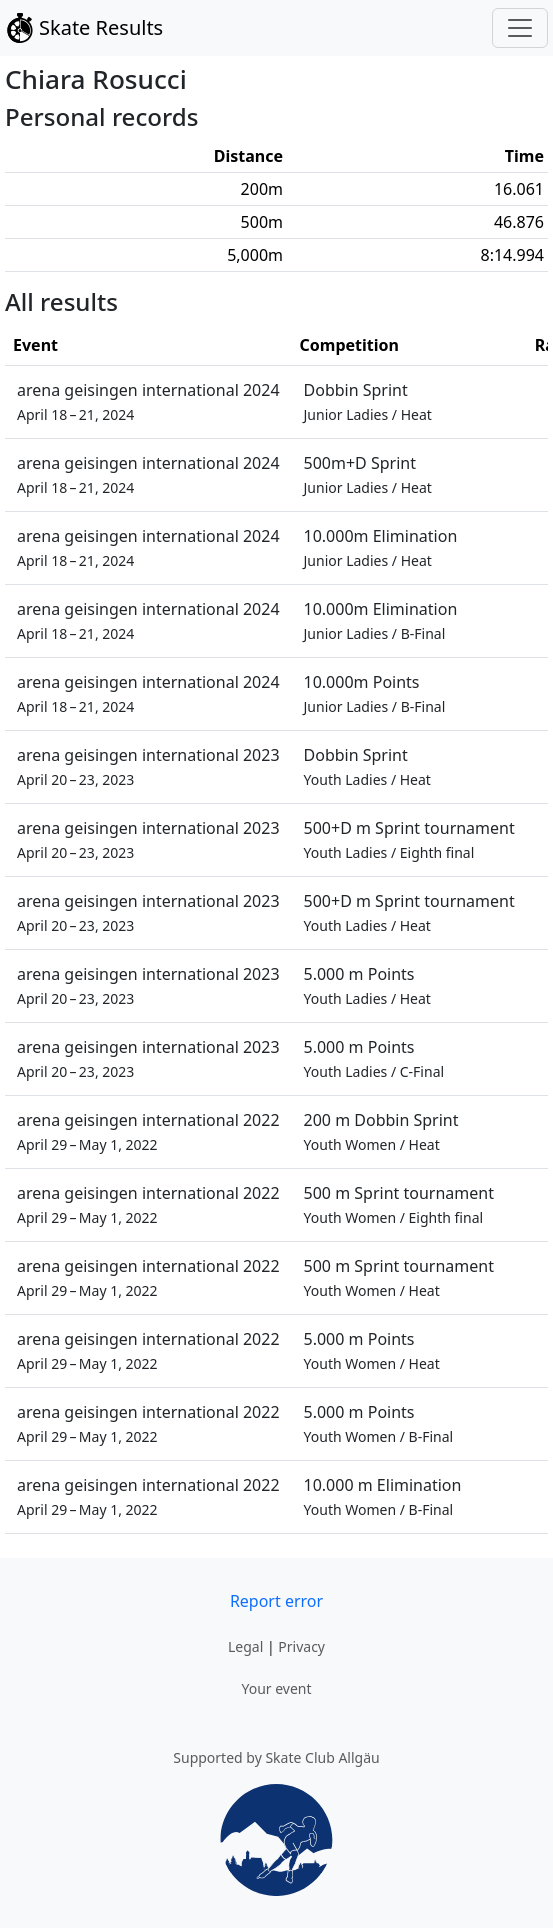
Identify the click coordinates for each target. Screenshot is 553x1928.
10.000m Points (375, 693)
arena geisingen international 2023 (148, 766)
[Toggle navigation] (520, 28)
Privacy (301, 1646)
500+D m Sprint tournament (409, 839)
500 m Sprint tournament (399, 1204)
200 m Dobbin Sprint (381, 1131)
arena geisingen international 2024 (148, 401)
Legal (245, 1646)
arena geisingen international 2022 (148, 1131)
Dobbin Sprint (368, 401)
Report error (276, 1601)
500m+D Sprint (368, 474)
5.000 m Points (367, 985)
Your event (276, 1688)
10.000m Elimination (381, 547)
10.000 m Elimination (383, 1496)
